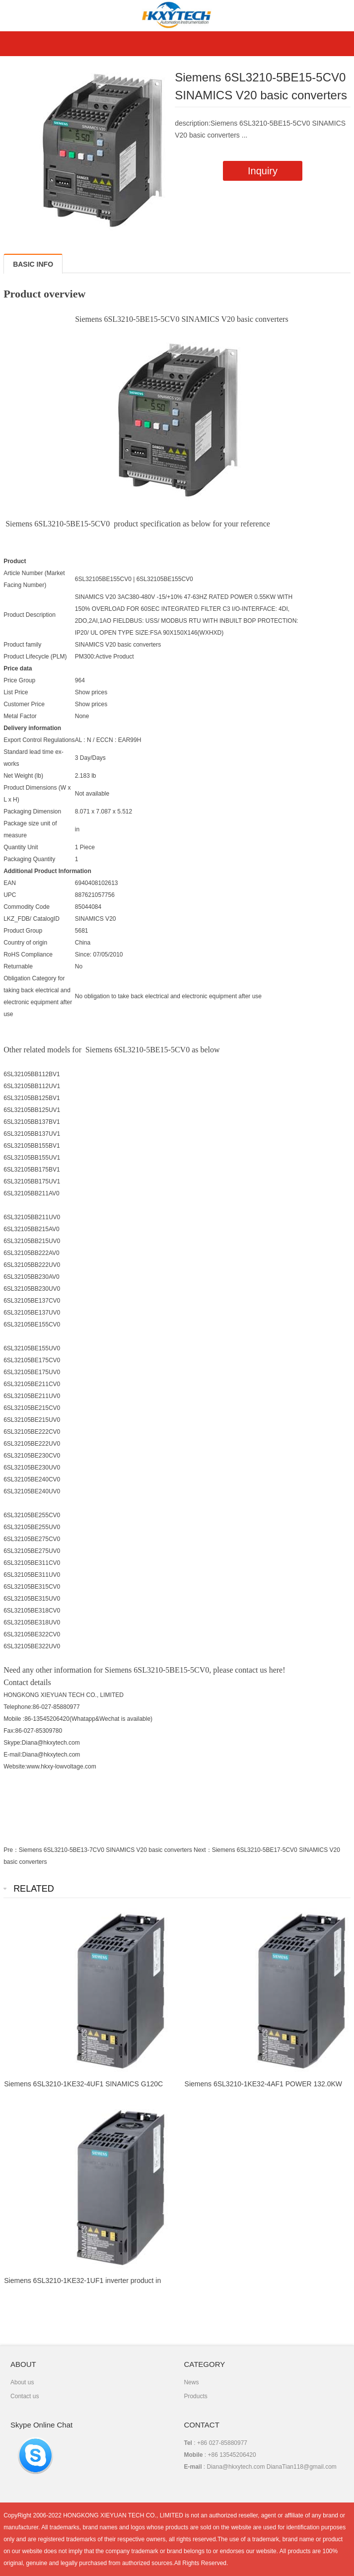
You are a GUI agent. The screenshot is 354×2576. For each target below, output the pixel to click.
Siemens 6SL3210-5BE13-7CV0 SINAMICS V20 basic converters (105, 1849)
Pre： (11, 1849)
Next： (203, 1849)
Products (195, 2396)
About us (22, 2382)
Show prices (91, 692)
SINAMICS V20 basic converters (118, 644)
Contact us (24, 2396)
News (191, 2382)
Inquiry (263, 170)
